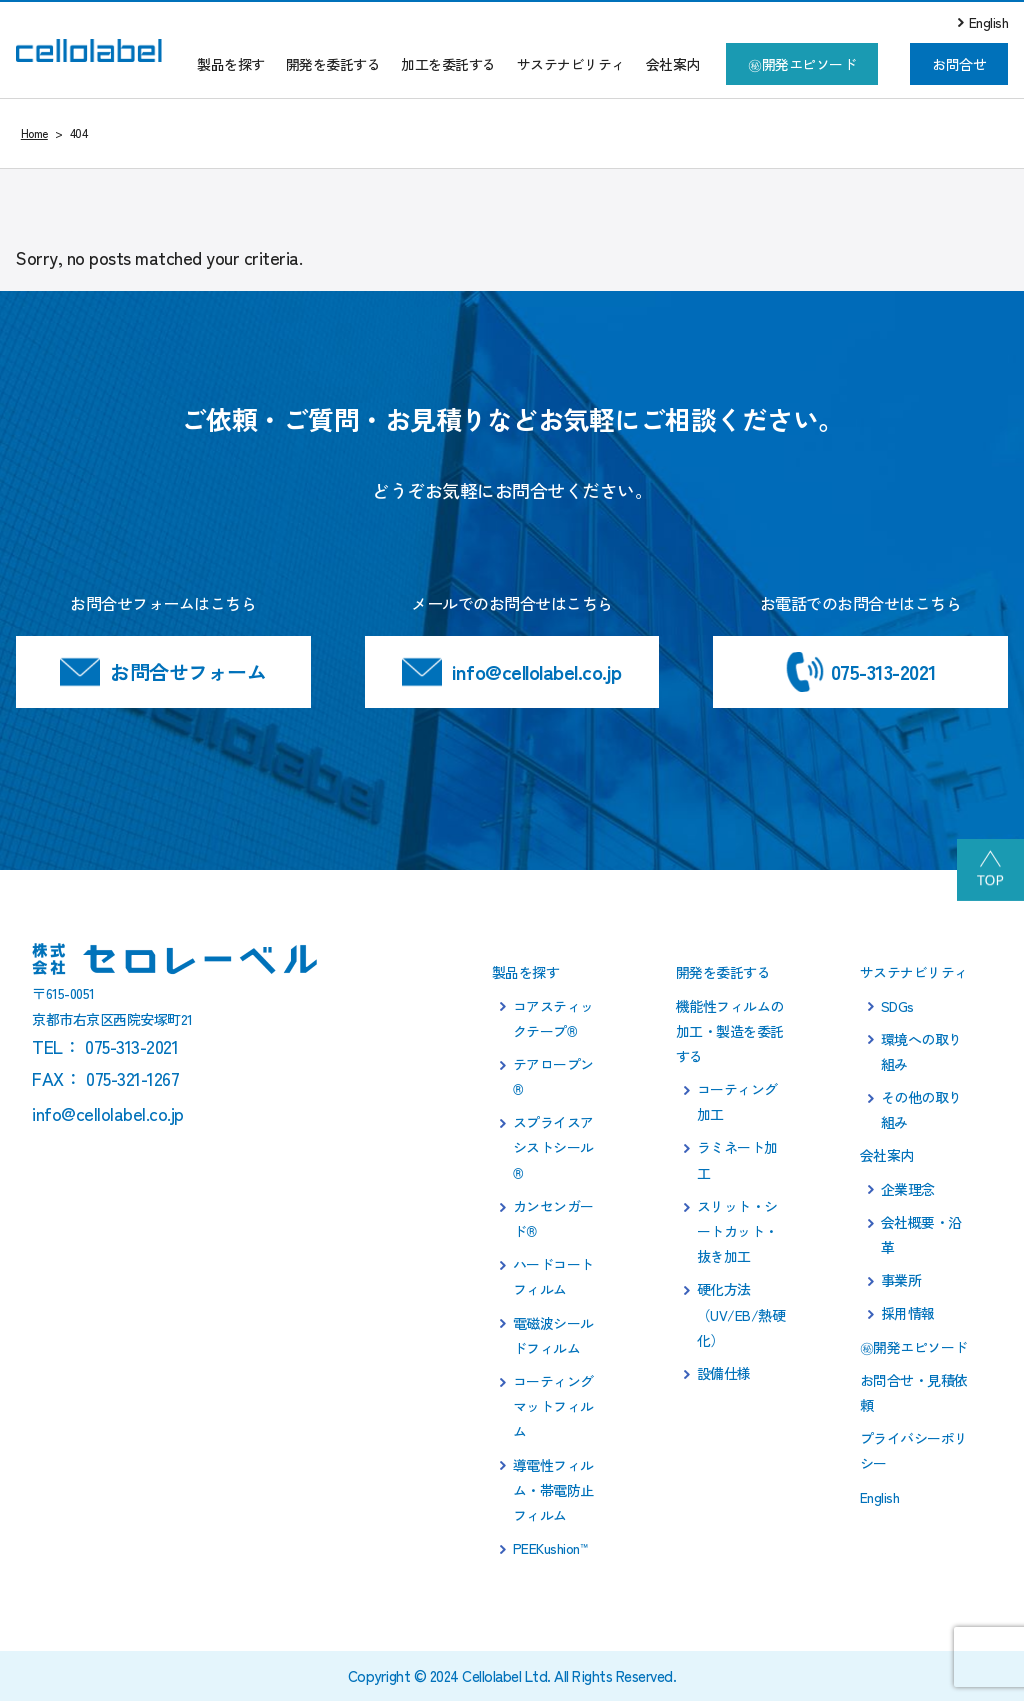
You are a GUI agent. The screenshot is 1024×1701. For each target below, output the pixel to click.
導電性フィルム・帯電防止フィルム (553, 1490)
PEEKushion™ (550, 1548)
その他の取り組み (921, 1109)
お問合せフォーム (188, 671)
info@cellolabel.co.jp (537, 671)
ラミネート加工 (737, 1159)
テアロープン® (553, 1076)
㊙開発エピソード (802, 64)
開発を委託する (333, 64)
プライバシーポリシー (914, 1450)
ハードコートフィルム (553, 1276)
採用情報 (908, 1313)
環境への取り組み (921, 1051)
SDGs (897, 1006)
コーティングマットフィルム (553, 1406)
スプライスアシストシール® (553, 1147)
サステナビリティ (571, 64)
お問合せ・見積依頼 (914, 1392)
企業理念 (908, 1189)
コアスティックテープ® (553, 1018)
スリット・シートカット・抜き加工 (737, 1231)
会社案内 (673, 64)
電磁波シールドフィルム (553, 1335)
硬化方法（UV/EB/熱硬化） (741, 1314)
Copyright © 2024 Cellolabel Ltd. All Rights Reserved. (512, 1675)
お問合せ (959, 64)
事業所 (901, 1280)
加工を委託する (448, 64)
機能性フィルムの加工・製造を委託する (730, 1031)
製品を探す (231, 64)
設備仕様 (724, 1373)
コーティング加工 (737, 1101)
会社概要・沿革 (921, 1234)
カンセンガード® (553, 1218)
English (989, 22)
